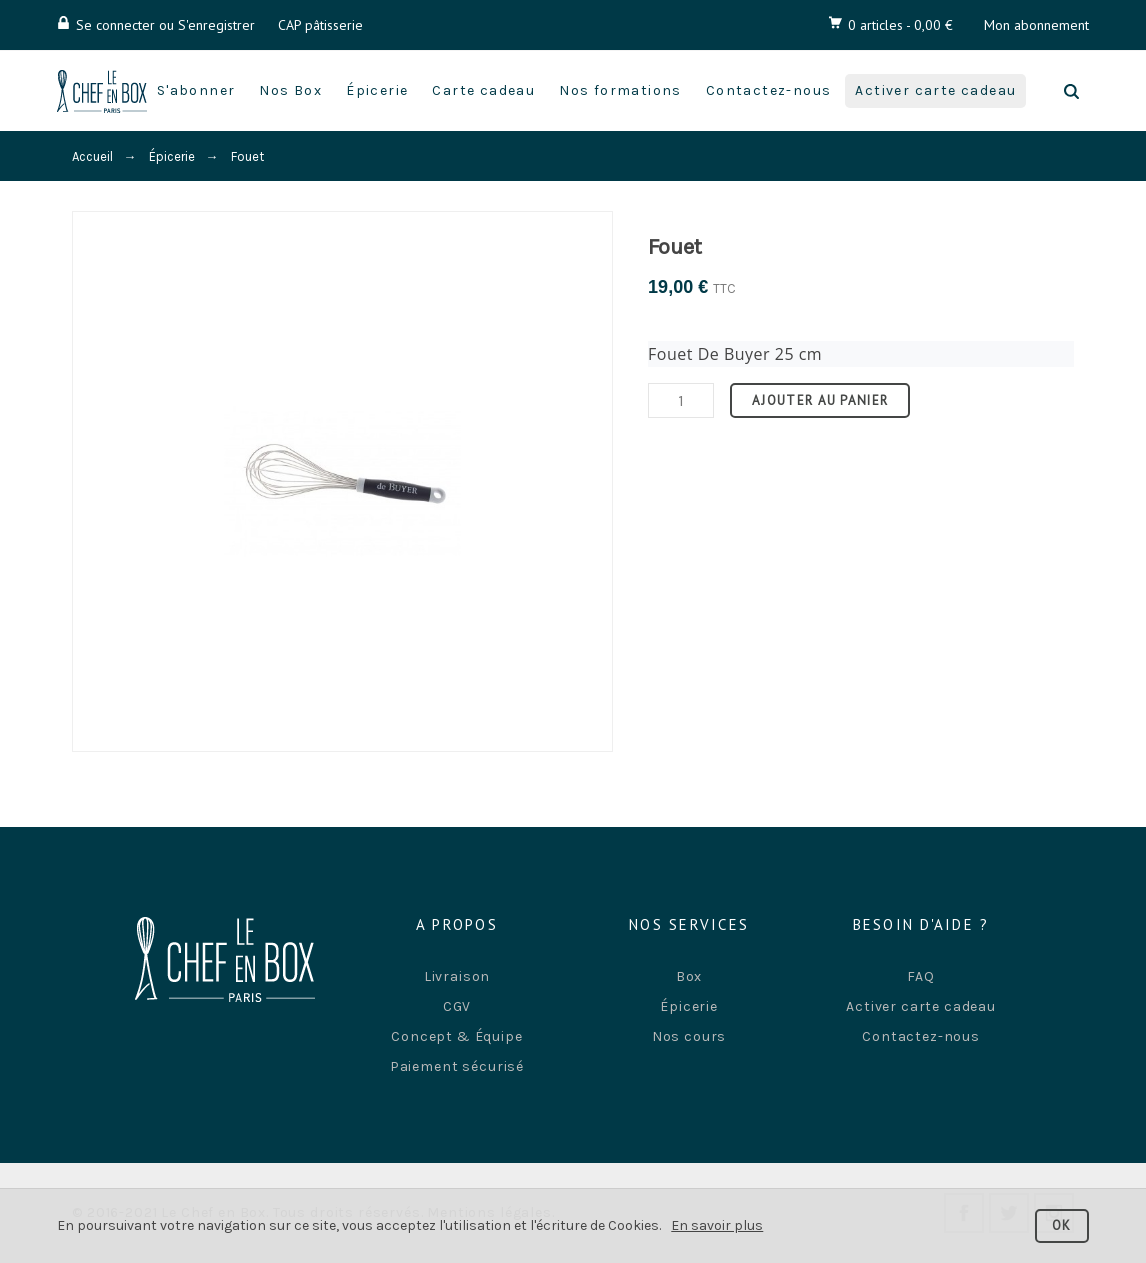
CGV (457, 1006)
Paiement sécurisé (457, 1066)
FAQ (921, 976)
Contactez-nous (921, 1036)
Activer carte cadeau (921, 1006)
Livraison (457, 976)
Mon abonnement (1036, 25)
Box (689, 976)
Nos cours (689, 1036)
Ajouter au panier (820, 400)
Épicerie (689, 1006)
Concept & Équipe (456, 1036)
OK (1062, 1225)
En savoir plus (717, 1225)
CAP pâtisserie (320, 25)
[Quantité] (681, 400)
